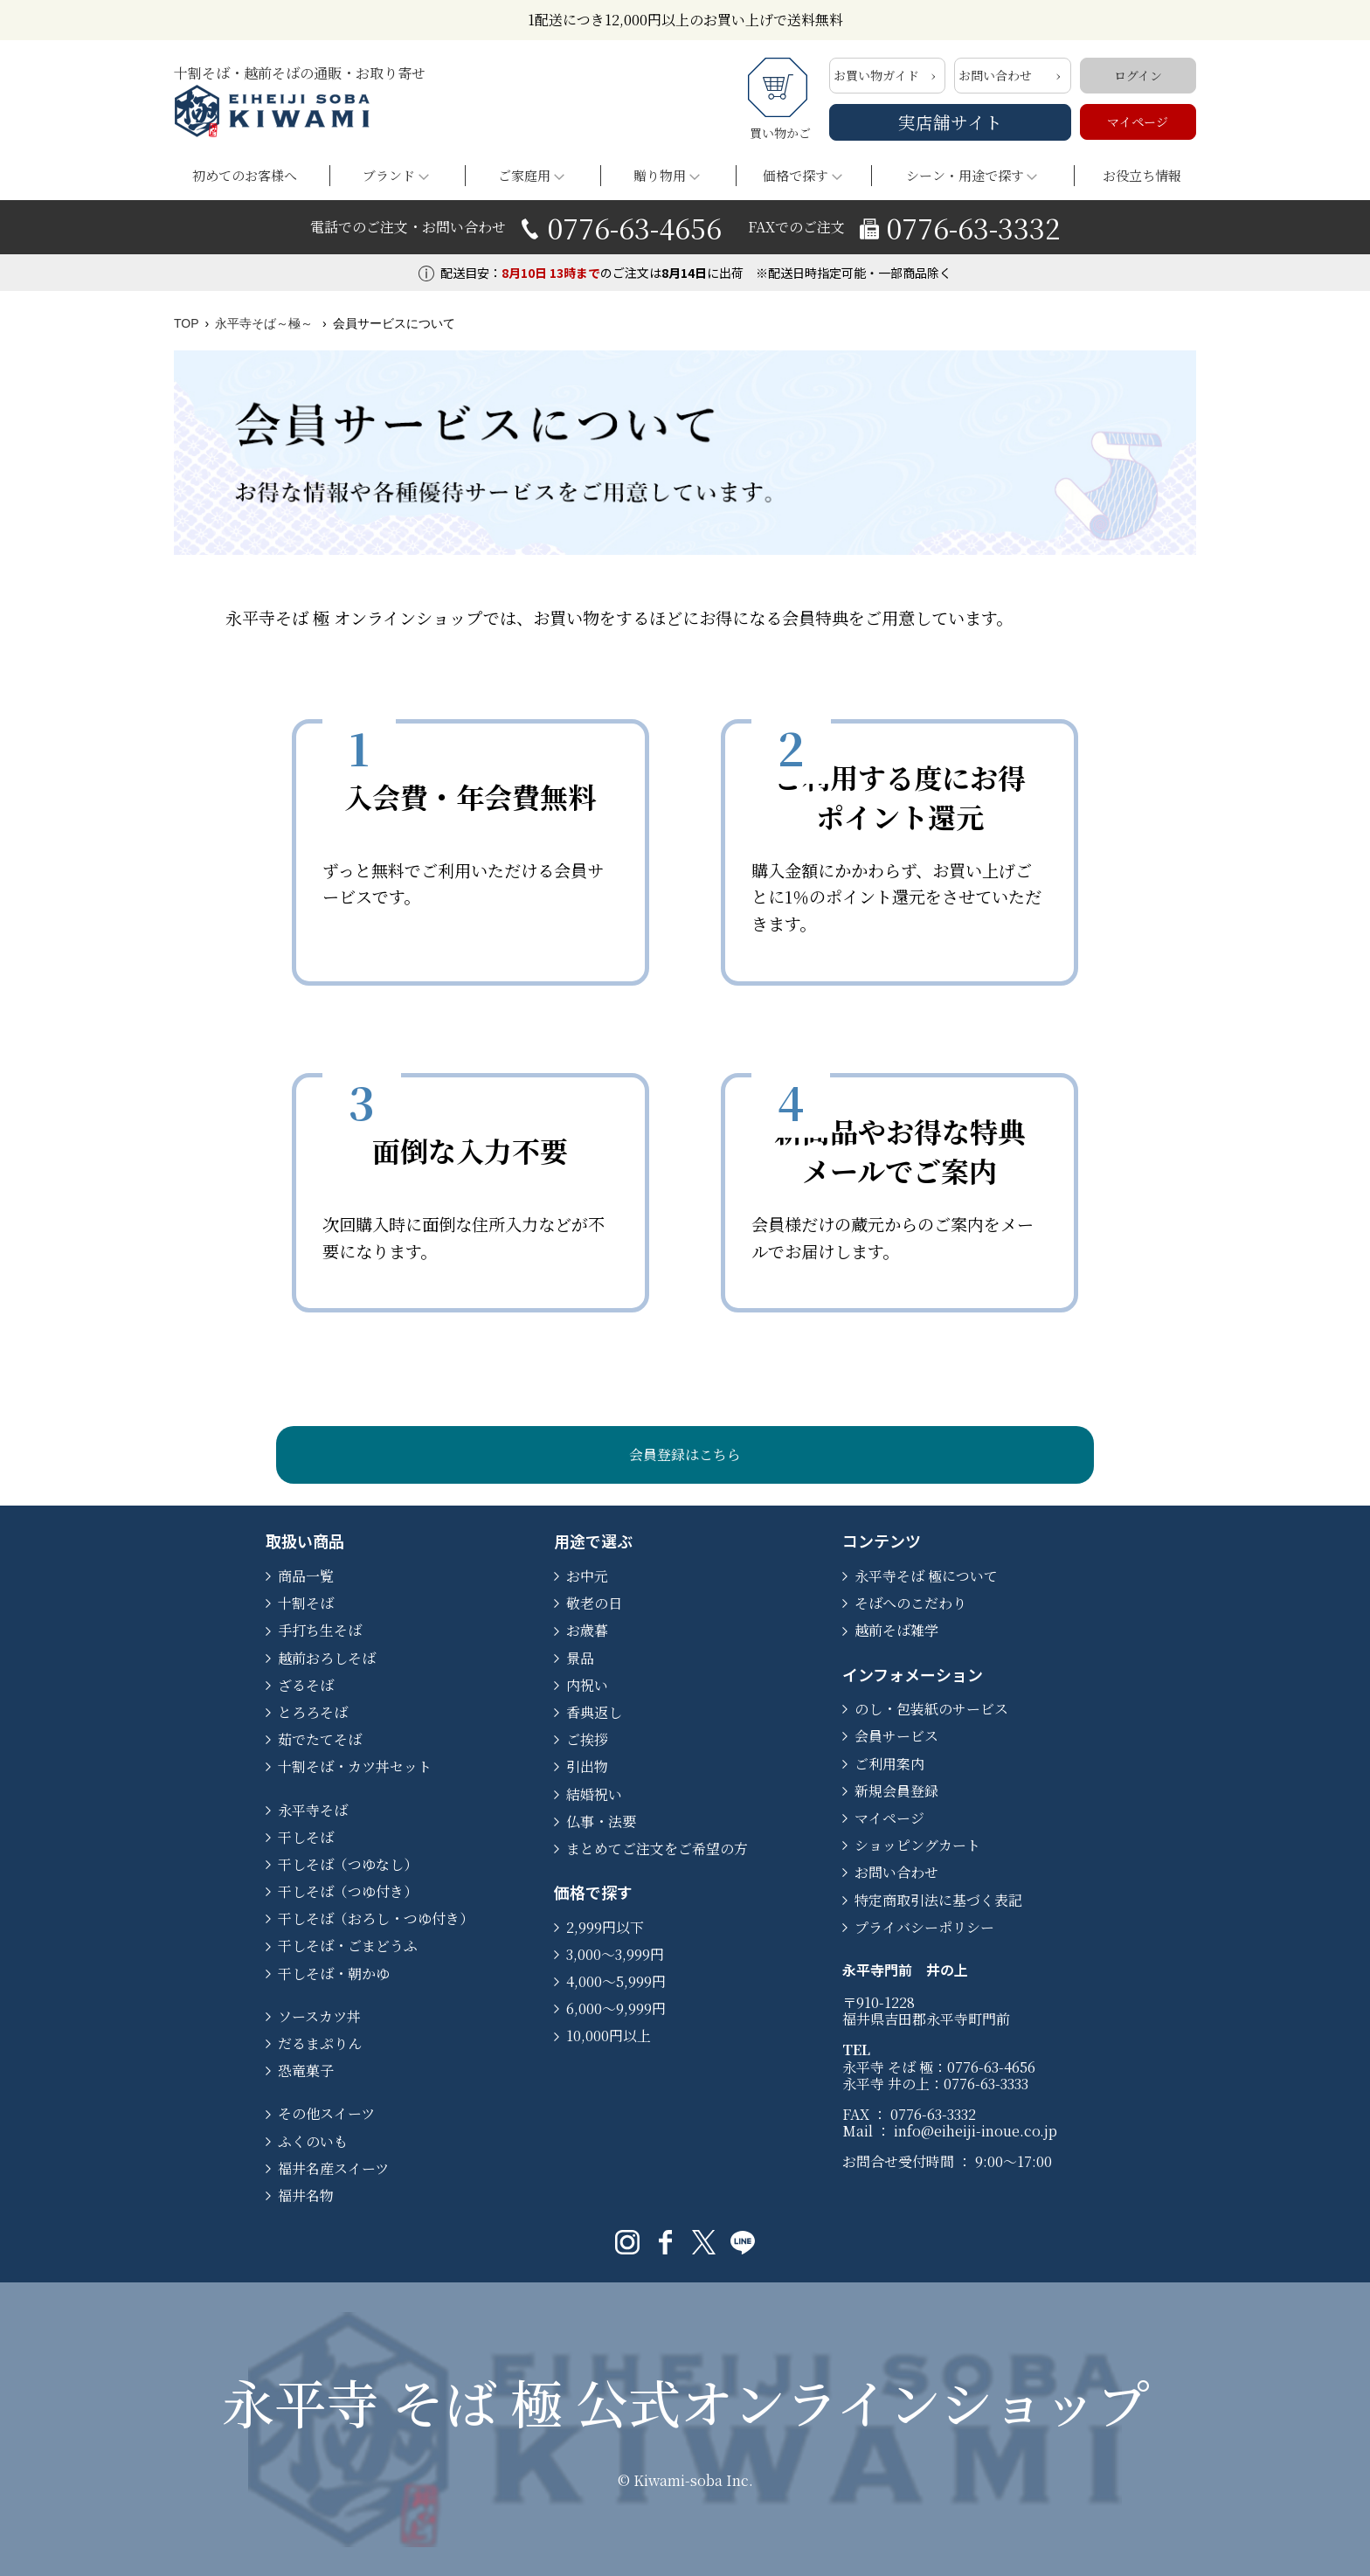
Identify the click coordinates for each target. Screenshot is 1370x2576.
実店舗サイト (950, 122)
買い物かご (780, 100)
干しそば (306, 1837)
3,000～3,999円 (615, 1954)
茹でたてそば (320, 1739)
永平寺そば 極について (926, 1576)
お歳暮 (587, 1630)
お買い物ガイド (876, 75)
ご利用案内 (889, 1763)
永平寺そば (313, 1810)
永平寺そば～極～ (265, 323)
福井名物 (306, 2195)
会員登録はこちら (685, 1454)
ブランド (389, 175)
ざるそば (306, 1685)
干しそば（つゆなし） (348, 1864)
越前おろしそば (327, 1658)
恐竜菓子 (306, 2070)
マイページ (1137, 121)
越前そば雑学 (896, 1630)
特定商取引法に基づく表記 (938, 1900)
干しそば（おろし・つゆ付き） (376, 1918)
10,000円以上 (608, 2035)
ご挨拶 (587, 1739)
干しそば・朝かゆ (334, 1973)
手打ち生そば (320, 1630)
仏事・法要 (601, 1821)
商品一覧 (306, 1576)
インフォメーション (912, 1674)
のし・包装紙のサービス (931, 1708)
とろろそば (313, 1712)
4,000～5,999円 (616, 1981)
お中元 (587, 1576)
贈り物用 (659, 175)
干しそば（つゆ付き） (348, 1891)
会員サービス (896, 1736)
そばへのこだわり (910, 1603)
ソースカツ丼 (319, 2016)
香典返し (594, 1712)
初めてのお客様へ (244, 175)
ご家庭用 (524, 175)
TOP (186, 323)
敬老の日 (594, 1603)
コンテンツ (881, 1540)
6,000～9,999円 (616, 2008)
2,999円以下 (605, 1927)
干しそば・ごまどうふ (348, 1945)
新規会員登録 (896, 1791)
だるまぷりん (320, 2043)
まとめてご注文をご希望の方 (657, 1848)
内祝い (587, 1685)
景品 (580, 1658)
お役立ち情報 (1142, 175)
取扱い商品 (305, 1540)
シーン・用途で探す (965, 175)
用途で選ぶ (593, 1540)
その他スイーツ (326, 2113)
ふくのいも (313, 2141)
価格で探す (795, 175)
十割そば (306, 1603)
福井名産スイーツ (333, 2168)
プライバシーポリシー (924, 1927)
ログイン (1138, 75)
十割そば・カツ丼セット (355, 1766)
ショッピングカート (917, 1845)
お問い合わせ (995, 75)
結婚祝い (594, 1794)
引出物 (587, 1766)
